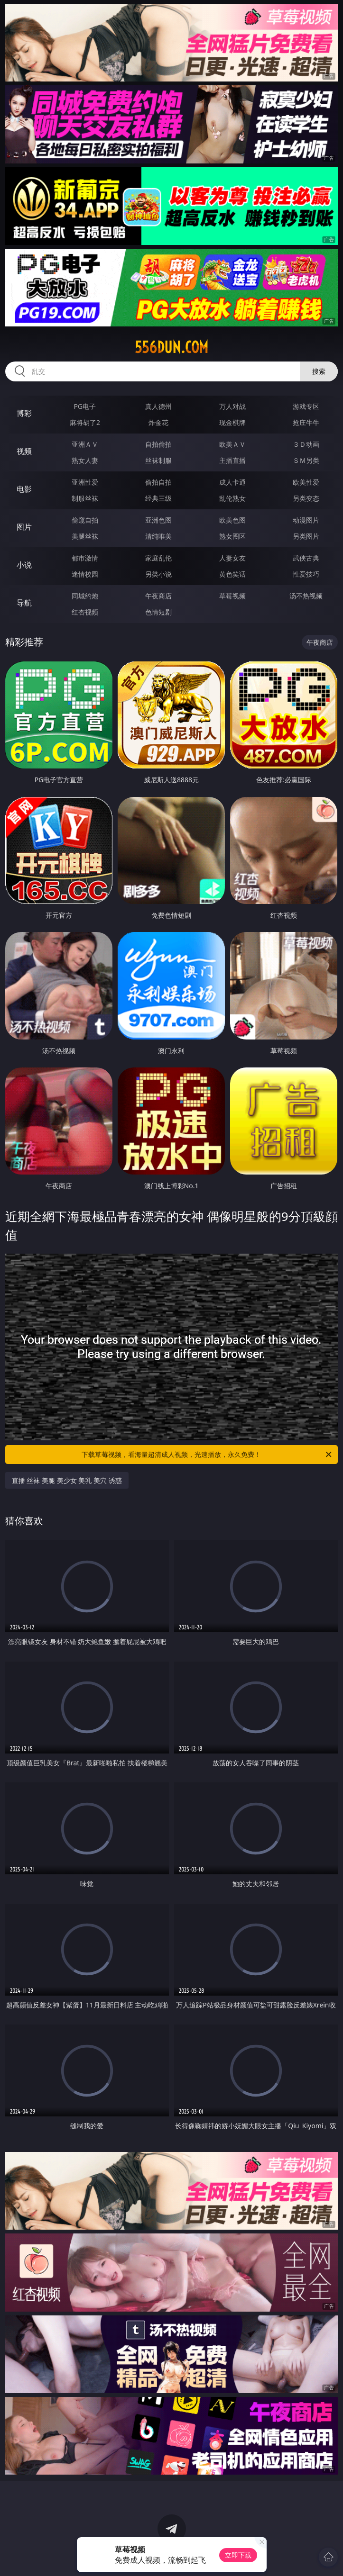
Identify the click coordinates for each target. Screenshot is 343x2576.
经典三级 (158, 498)
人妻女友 (232, 557)
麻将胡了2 (85, 422)
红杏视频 (85, 611)
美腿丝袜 (85, 536)
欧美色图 (232, 519)
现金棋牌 (232, 422)
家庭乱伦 (158, 557)
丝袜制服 (158, 460)
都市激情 (85, 557)
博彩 (24, 413)
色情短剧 (158, 611)
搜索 (318, 371)
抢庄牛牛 (306, 422)
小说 (24, 565)
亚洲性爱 (85, 482)
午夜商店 (158, 595)
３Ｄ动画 (306, 444)
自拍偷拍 (158, 444)
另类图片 (306, 536)
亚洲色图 (158, 519)
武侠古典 (306, 557)
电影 (24, 489)
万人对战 (232, 406)
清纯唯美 (158, 536)
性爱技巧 (306, 573)
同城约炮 (85, 595)
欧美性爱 (306, 482)
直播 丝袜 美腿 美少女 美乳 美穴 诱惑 (67, 1480)
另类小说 (158, 573)
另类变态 (306, 498)
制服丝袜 (85, 498)
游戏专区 (306, 406)
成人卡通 (232, 482)
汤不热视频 (306, 595)
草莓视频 (232, 595)
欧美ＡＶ (232, 444)
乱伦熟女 (232, 498)
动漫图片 (306, 519)
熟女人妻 (85, 460)
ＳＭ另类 (306, 460)
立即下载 (238, 2554)
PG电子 (85, 406)
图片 (24, 527)
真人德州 (158, 406)
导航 (24, 602)
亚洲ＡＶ (85, 444)
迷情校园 (85, 573)
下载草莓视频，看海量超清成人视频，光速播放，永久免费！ (207, 1454)
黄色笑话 (232, 573)
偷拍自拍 (158, 482)
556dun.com (171, 347)
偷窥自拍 (85, 519)
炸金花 (158, 422)
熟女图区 (232, 536)
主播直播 (232, 460)
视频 (24, 451)
